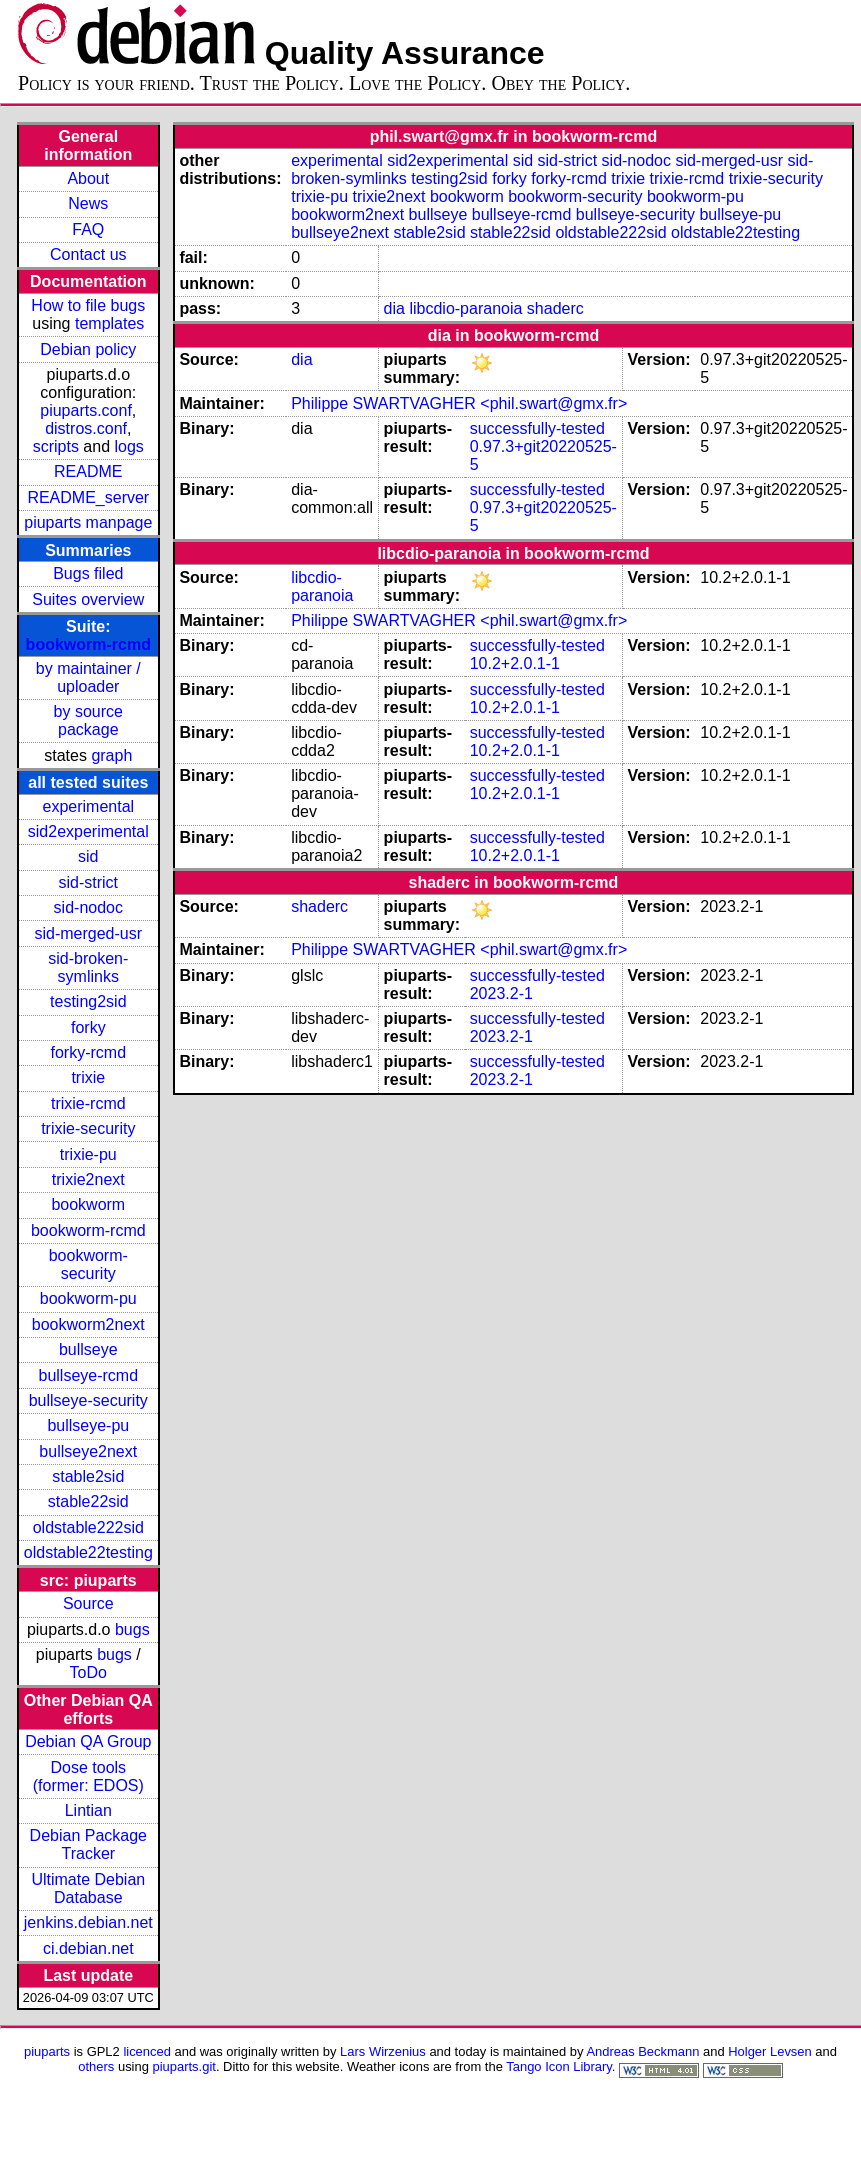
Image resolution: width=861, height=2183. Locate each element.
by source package (88, 720)
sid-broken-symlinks (88, 967)
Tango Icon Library (559, 2066)
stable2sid (88, 1476)
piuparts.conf (86, 410)
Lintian (88, 1810)
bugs (132, 1629)
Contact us (88, 254)
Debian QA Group (88, 1741)
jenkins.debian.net (88, 1922)
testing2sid (88, 1001)
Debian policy (88, 349)
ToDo (88, 1672)
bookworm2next (88, 1324)
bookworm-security (88, 1264)
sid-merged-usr (88, 933)
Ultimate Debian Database (88, 1888)
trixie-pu (88, 1154)
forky (88, 1027)
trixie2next (88, 1179)
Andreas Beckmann (642, 2051)
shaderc (555, 308)
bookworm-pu (88, 1298)
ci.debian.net (88, 1948)
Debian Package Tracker (88, 1844)
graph (111, 755)
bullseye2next (88, 1451)
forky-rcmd (89, 1052)
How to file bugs (88, 305)
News (88, 203)
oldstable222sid (88, 1527)
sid (88, 856)
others (96, 2066)
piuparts (47, 2051)
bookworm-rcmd (88, 644)
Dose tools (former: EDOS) (88, 1776)
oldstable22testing (88, 1552)
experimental (88, 806)
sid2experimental (88, 831)
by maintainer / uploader (88, 677)
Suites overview (88, 599)
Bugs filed (88, 573)
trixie (88, 1077)
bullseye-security (88, 1400)
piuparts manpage (88, 522)
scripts (56, 446)
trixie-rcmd (88, 1103)
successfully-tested (537, 428)
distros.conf (86, 428)
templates (109, 323)
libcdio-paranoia (465, 308)
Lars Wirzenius (383, 2051)
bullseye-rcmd (88, 1375)
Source (88, 1603)
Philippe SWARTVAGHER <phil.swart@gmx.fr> (459, 403)
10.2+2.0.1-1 (515, 663)
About (88, 178)
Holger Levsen (770, 2051)
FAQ (88, 229)
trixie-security (88, 1128)
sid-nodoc (88, 907)
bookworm (88, 1204)
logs (129, 446)
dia (394, 308)
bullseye (88, 1349)
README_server (88, 497)
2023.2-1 (501, 993)
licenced (147, 2051)
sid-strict (89, 882)
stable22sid (88, 1501)
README (88, 471)
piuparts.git (184, 2066)
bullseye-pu (88, 1425)
